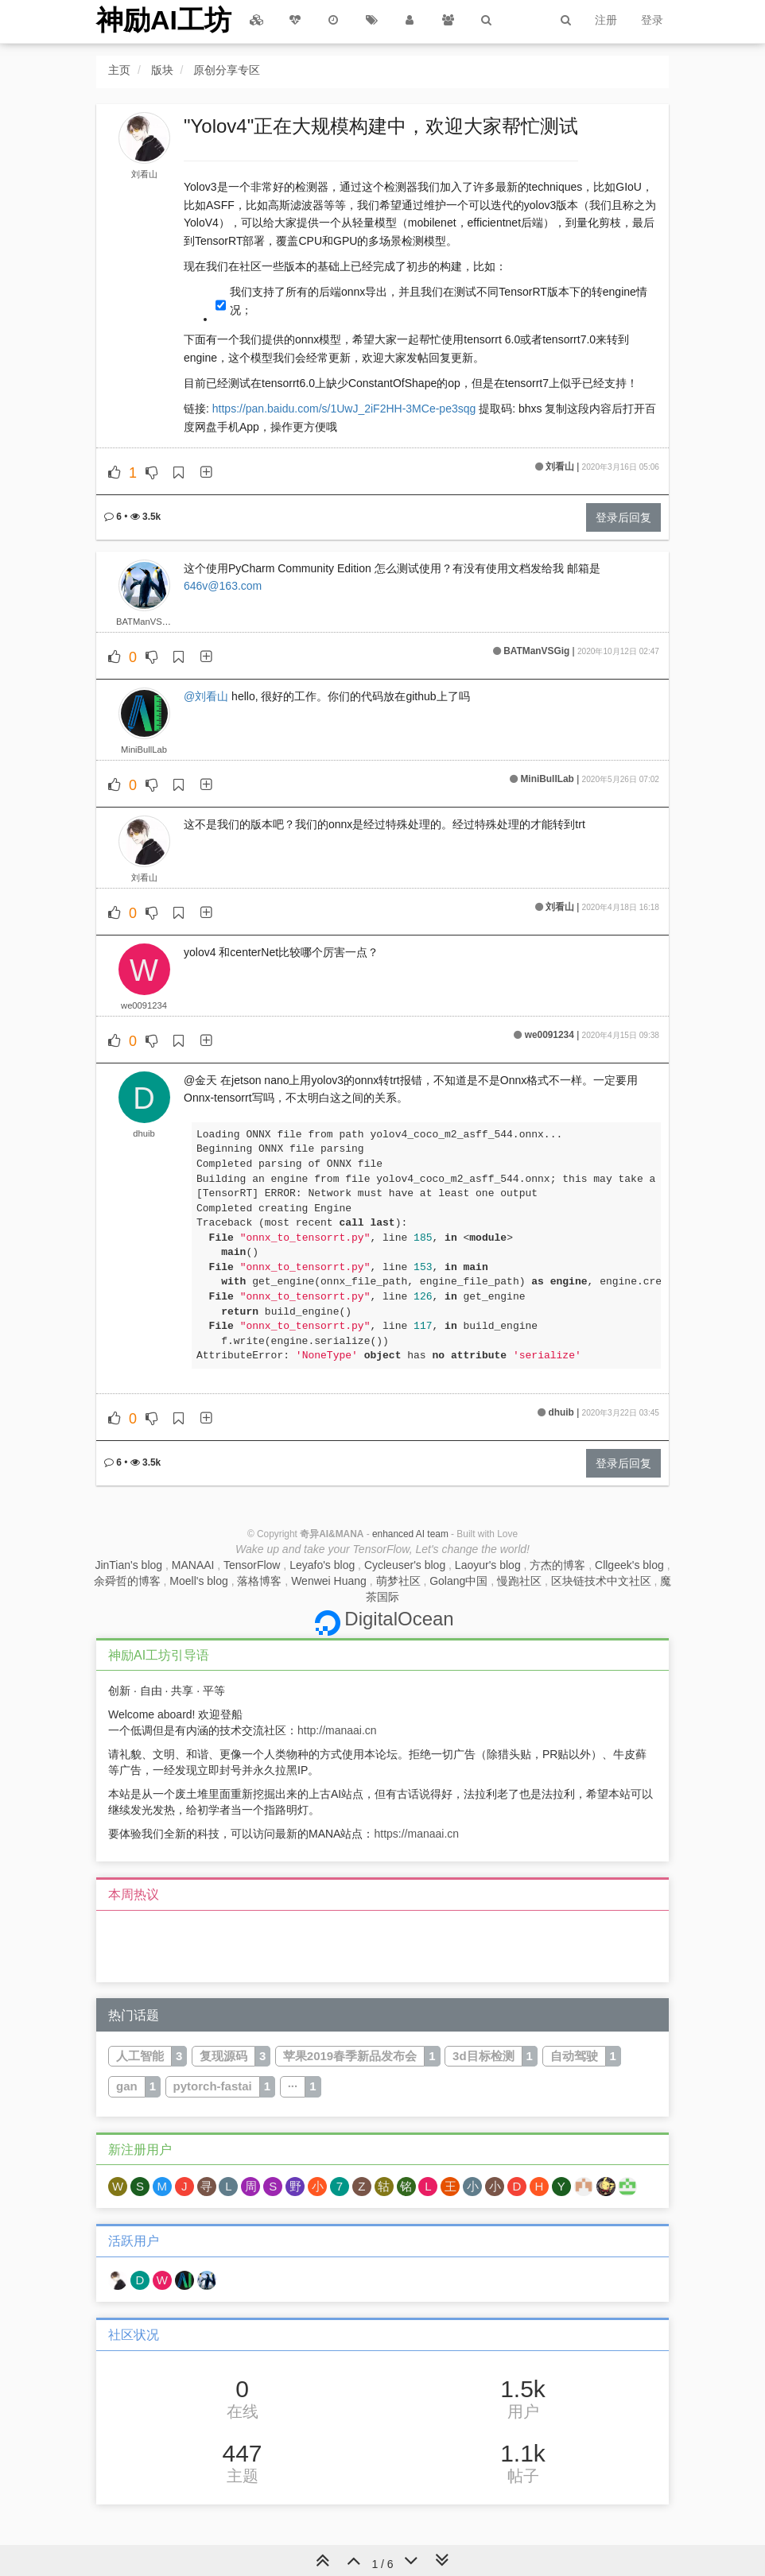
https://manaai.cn (416, 1833)
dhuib (143, 1133)
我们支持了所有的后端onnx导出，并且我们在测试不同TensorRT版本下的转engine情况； (438, 300)
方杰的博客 (557, 1565)
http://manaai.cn (337, 1730)
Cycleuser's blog (404, 1565)
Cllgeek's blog (629, 1565)
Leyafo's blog (322, 1565)
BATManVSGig (146, 621)
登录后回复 (623, 517)
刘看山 (144, 174)
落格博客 (259, 1581)
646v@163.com (223, 585)
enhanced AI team (410, 1534)
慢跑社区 (519, 1581)
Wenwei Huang (329, 1581)
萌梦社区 (398, 1581)
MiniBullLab (144, 749)
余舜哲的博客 (127, 1581)
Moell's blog (198, 1581)
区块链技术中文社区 (601, 1581)
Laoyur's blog (488, 1565)
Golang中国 (458, 1581)
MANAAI (193, 1565)
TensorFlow (252, 1565)
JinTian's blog (128, 1565)
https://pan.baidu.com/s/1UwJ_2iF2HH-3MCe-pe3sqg (344, 408)
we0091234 (144, 1005)
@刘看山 (206, 696)
